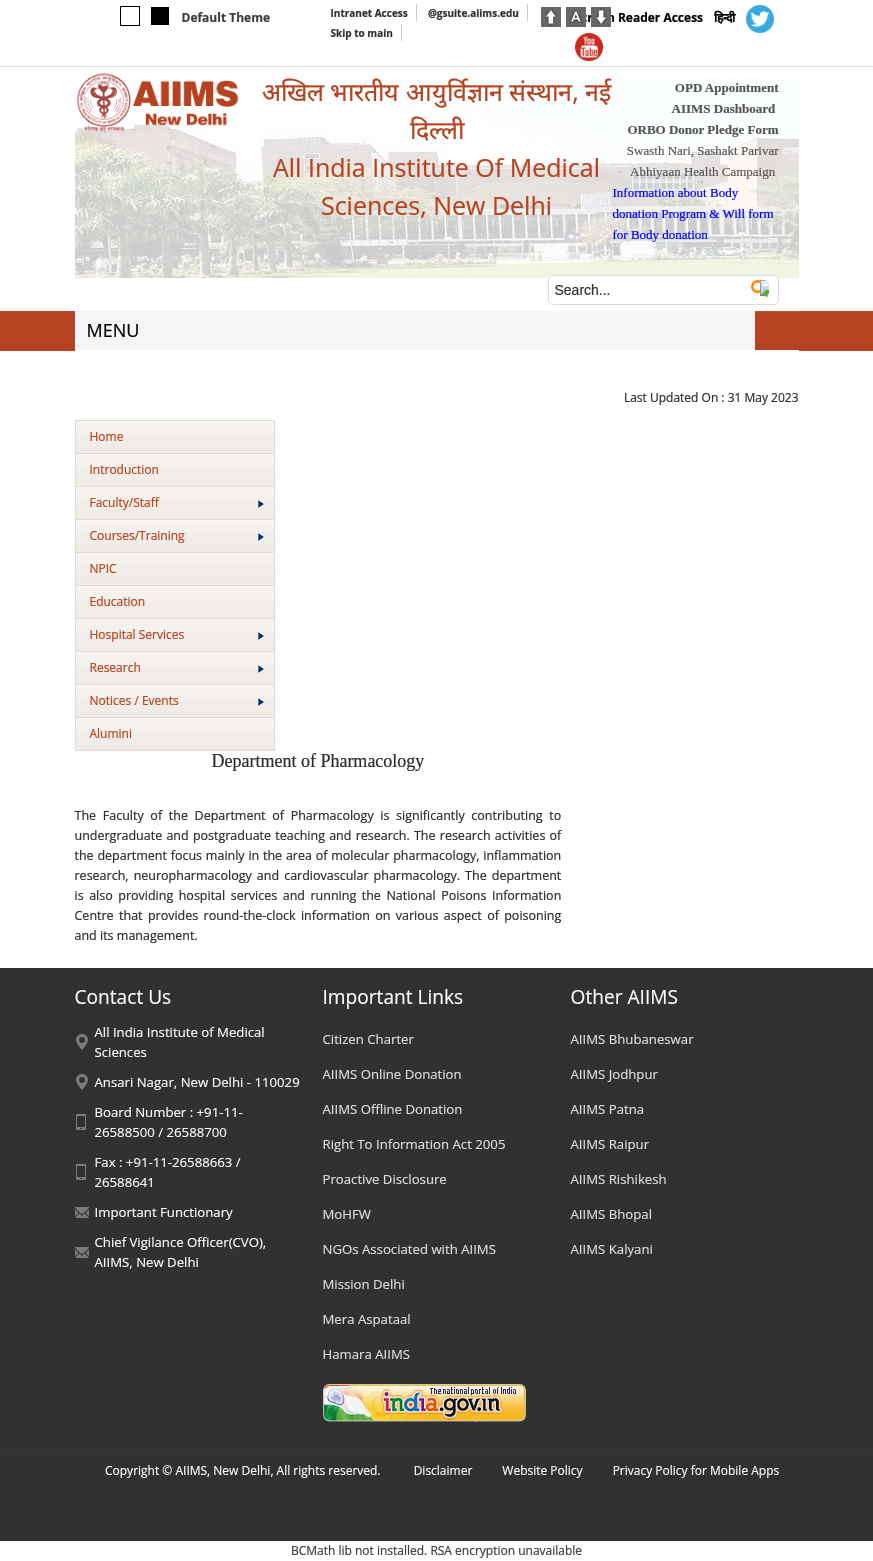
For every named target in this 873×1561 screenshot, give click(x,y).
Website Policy (542, 1470)
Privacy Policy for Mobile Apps (696, 1470)
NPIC (103, 568)
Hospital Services (177, 634)
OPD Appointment (727, 87)
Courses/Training (177, 535)
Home (107, 436)
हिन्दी (724, 17)
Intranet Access (369, 13)
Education (118, 601)
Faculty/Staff (177, 502)
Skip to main (362, 33)
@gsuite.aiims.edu (473, 13)
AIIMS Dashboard (724, 108)
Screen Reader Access (639, 17)
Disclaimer (443, 1470)
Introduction (124, 469)
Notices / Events (177, 700)
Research (177, 667)
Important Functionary (164, 1212)
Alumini (111, 733)
